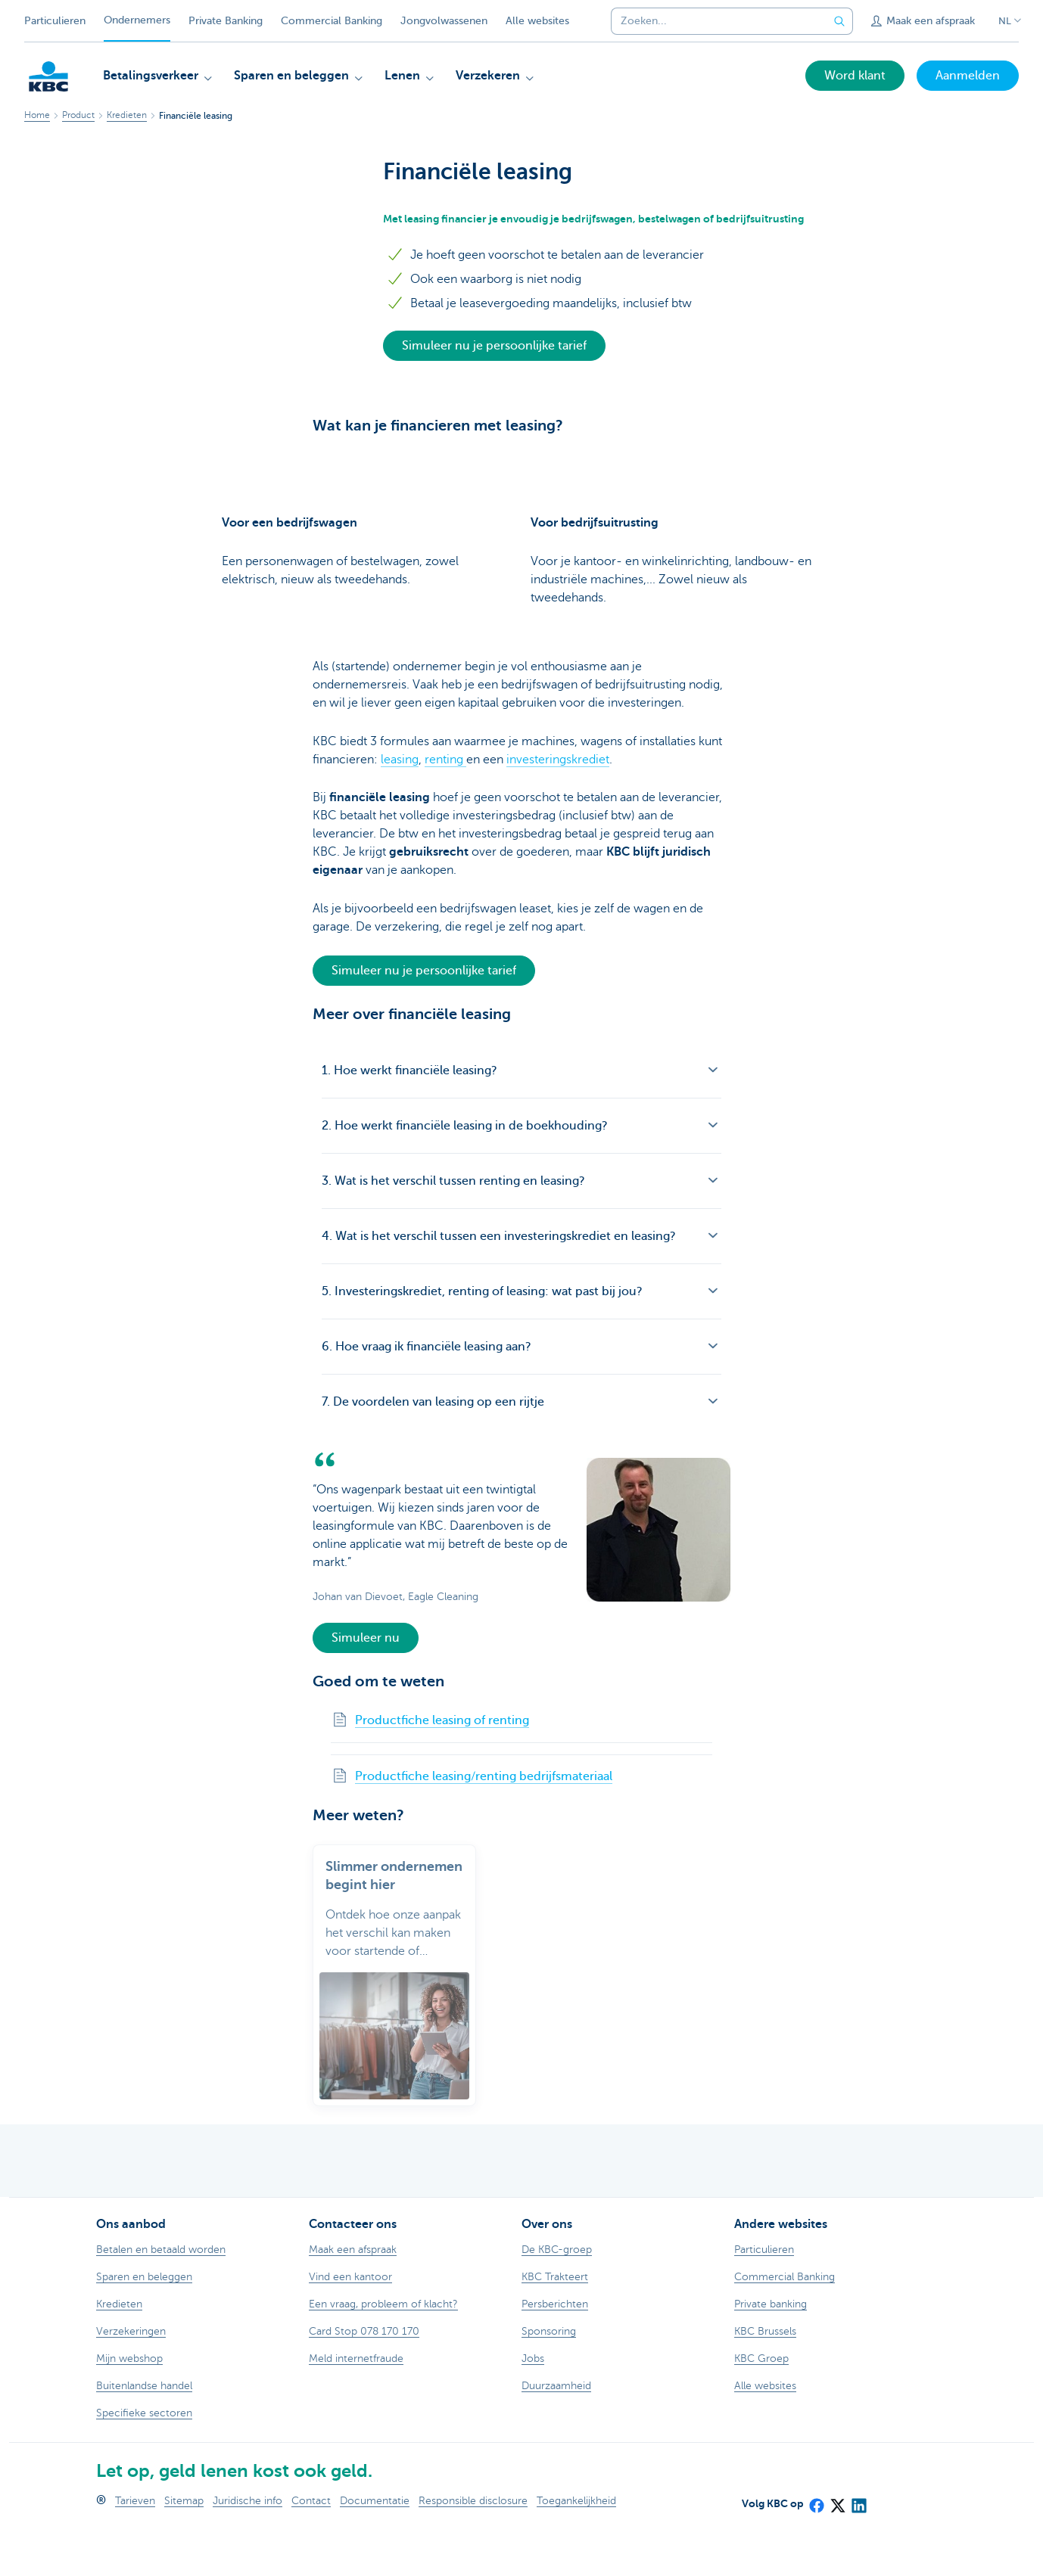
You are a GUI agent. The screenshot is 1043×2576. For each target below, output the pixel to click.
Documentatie (374, 2547)
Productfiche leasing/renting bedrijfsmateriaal (483, 1823)
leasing (400, 806)
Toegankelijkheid (576, 2547)
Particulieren (55, 20)
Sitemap (184, 2547)
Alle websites (537, 20)
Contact (311, 2547)
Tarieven (135, 2547)
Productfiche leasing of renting (442, 1767)
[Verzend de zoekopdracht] (839, 21)
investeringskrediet (557, 806)
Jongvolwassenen (443, 20)
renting (445, 806)
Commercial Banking (331, 20)
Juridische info (247, 2547)
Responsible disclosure (473, 2547)
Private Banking (225, 20)
